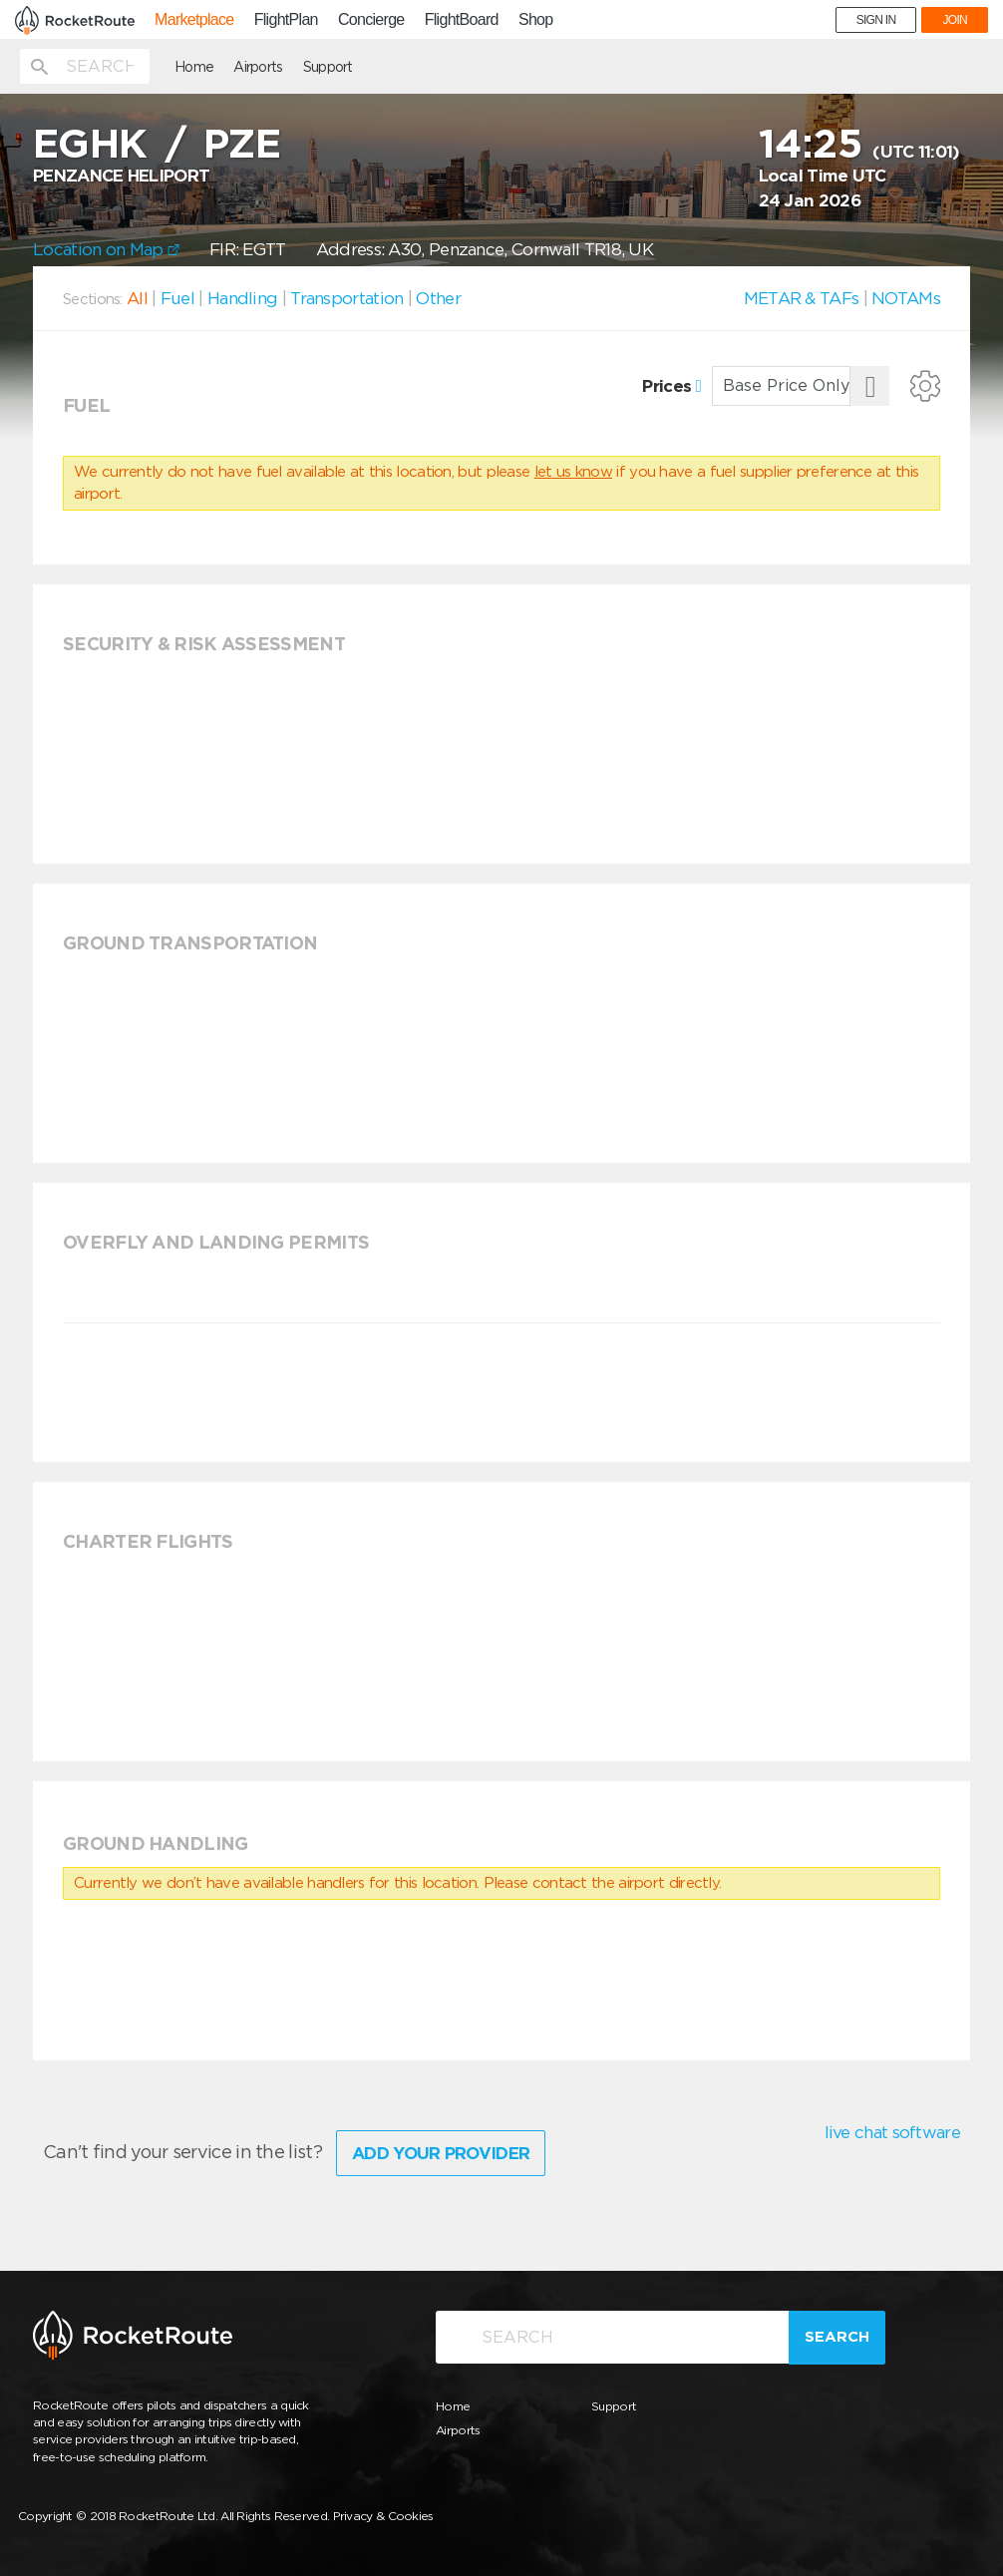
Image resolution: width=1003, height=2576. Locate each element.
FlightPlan (286, 20)
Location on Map (106, 249)
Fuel (177, 298)
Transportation (346, 298)
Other (438, 298)
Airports (257, 67)
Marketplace (194, 20)
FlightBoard (462, 20)
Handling (242, 298)
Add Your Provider (440, 2153)
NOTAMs (905, 298)
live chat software (892, 2132)
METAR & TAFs (801, 298)
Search (837, 2337)
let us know (573, 472)
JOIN (954, 20)
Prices (671, 386)
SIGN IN (876, 20)
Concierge (371, 20)
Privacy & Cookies (383, 2515)
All (137, 298)
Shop (535, 20)
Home (193, 67)
